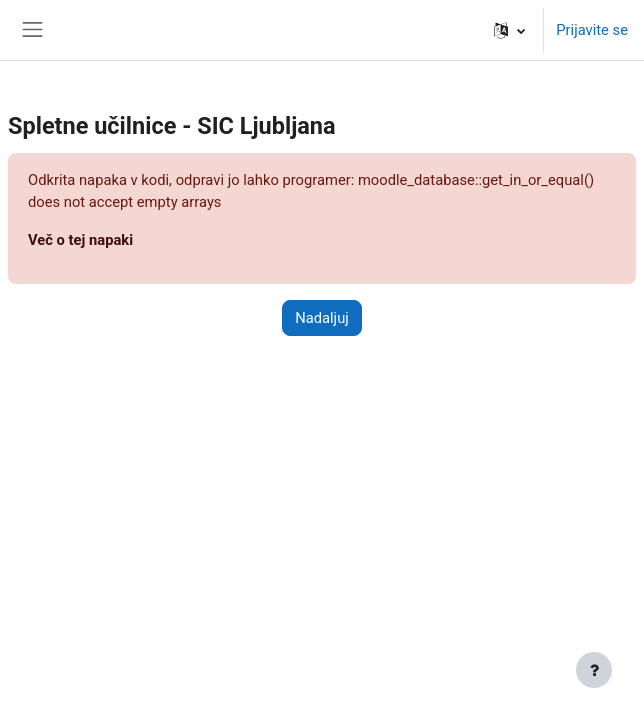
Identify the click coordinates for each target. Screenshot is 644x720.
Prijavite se (592, 30)
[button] (509, 30)
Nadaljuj (322, 318)
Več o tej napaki (80, 240)
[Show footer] (594, 670)
